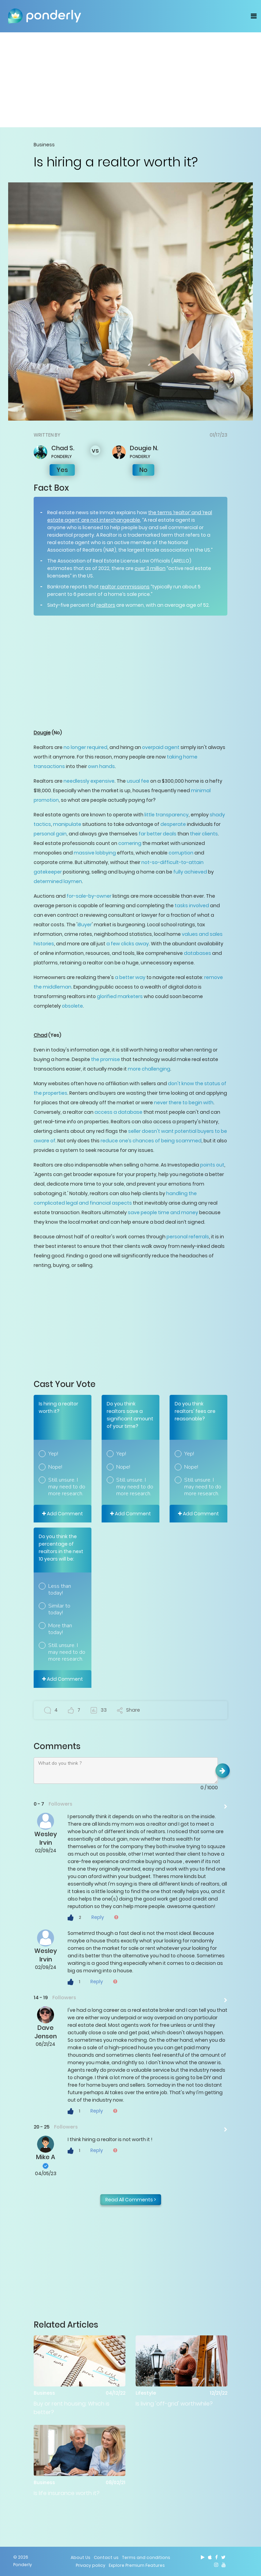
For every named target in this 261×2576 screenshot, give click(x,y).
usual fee (138, 781)
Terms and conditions (146, 2557)
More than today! (60, 1629)
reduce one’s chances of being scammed (151, 1140)
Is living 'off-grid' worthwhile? (174, 2404)
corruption (181, 852)
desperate (173, 824)
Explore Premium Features (137, 2565)
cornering (129, 843)
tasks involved (192, 905)
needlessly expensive (89, 781)
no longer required (85, 747)
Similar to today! (59, 1609)
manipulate (66, 824)
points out (212, 1164)
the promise (105, 1059)
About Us (80, 2557)
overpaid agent (160, 747)
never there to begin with (183, 1102)
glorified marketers (120, 996)
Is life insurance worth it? (67, 2493)
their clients (204, 833)
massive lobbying (95, 852)
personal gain (50, 833)
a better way (130, 977)
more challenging (149, 1068)
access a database (118, 1112)
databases (197, 953)
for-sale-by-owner (89, 896)
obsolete (72, 1005)
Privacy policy (90, 2565)
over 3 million (150, 568)
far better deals (157, 833)
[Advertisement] (130, 79)
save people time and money (163, 1212)
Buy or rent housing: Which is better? (71, 2408)
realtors (106, 605)
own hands (101, 766)
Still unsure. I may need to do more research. (66, 1487)
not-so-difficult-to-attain (172, 862)
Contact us (106, 2557)
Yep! (53, 1453)
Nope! (55, 1467)
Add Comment (62, 1513)
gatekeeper (48, 871)
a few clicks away (127, 943)
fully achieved (190, 871)
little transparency (166, 814)
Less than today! (59, 1589)
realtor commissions (125, 586)
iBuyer (84, 924)
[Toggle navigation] (253, 16)
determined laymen (58, 881)
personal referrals (188, 1236)
